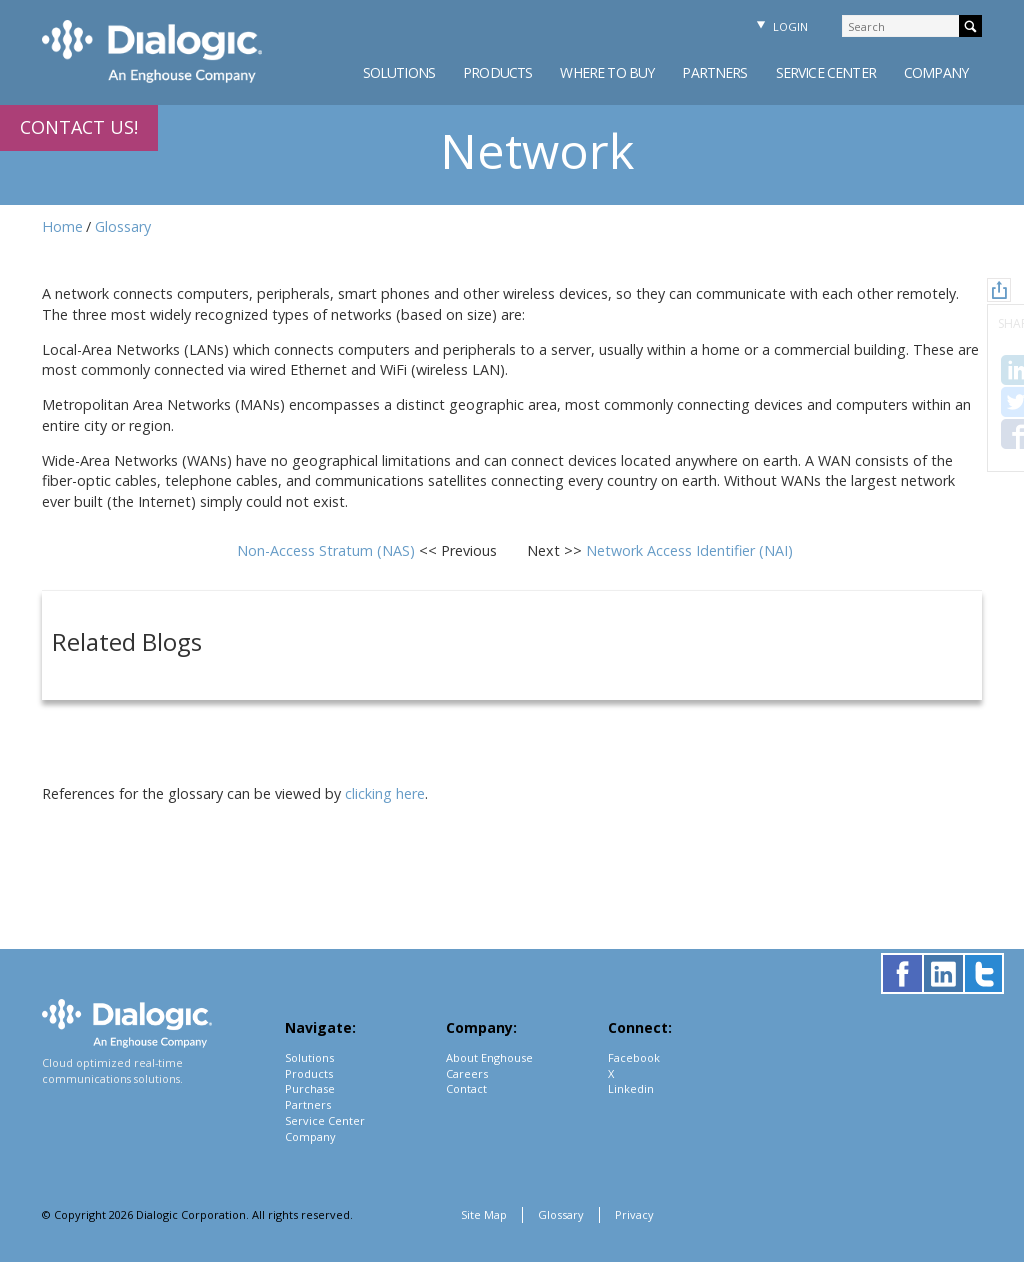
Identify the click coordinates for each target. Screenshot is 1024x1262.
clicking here (385, 793)
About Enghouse (489, 1057)
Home (62, 226)
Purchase (310, 1088)
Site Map (484, 1214)
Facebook (634, 1057)
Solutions (399, 72)
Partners (714, 72)
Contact (466, 1088)
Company (936, 72)
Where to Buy (607, 72)
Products (497, 72)
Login (780, 26)
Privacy (634, 1214)
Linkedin (631, 1088)
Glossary (123, 226)
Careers (467, 1073)
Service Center (826, 72)
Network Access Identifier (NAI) (689, 550)
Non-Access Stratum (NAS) (328, 550)
